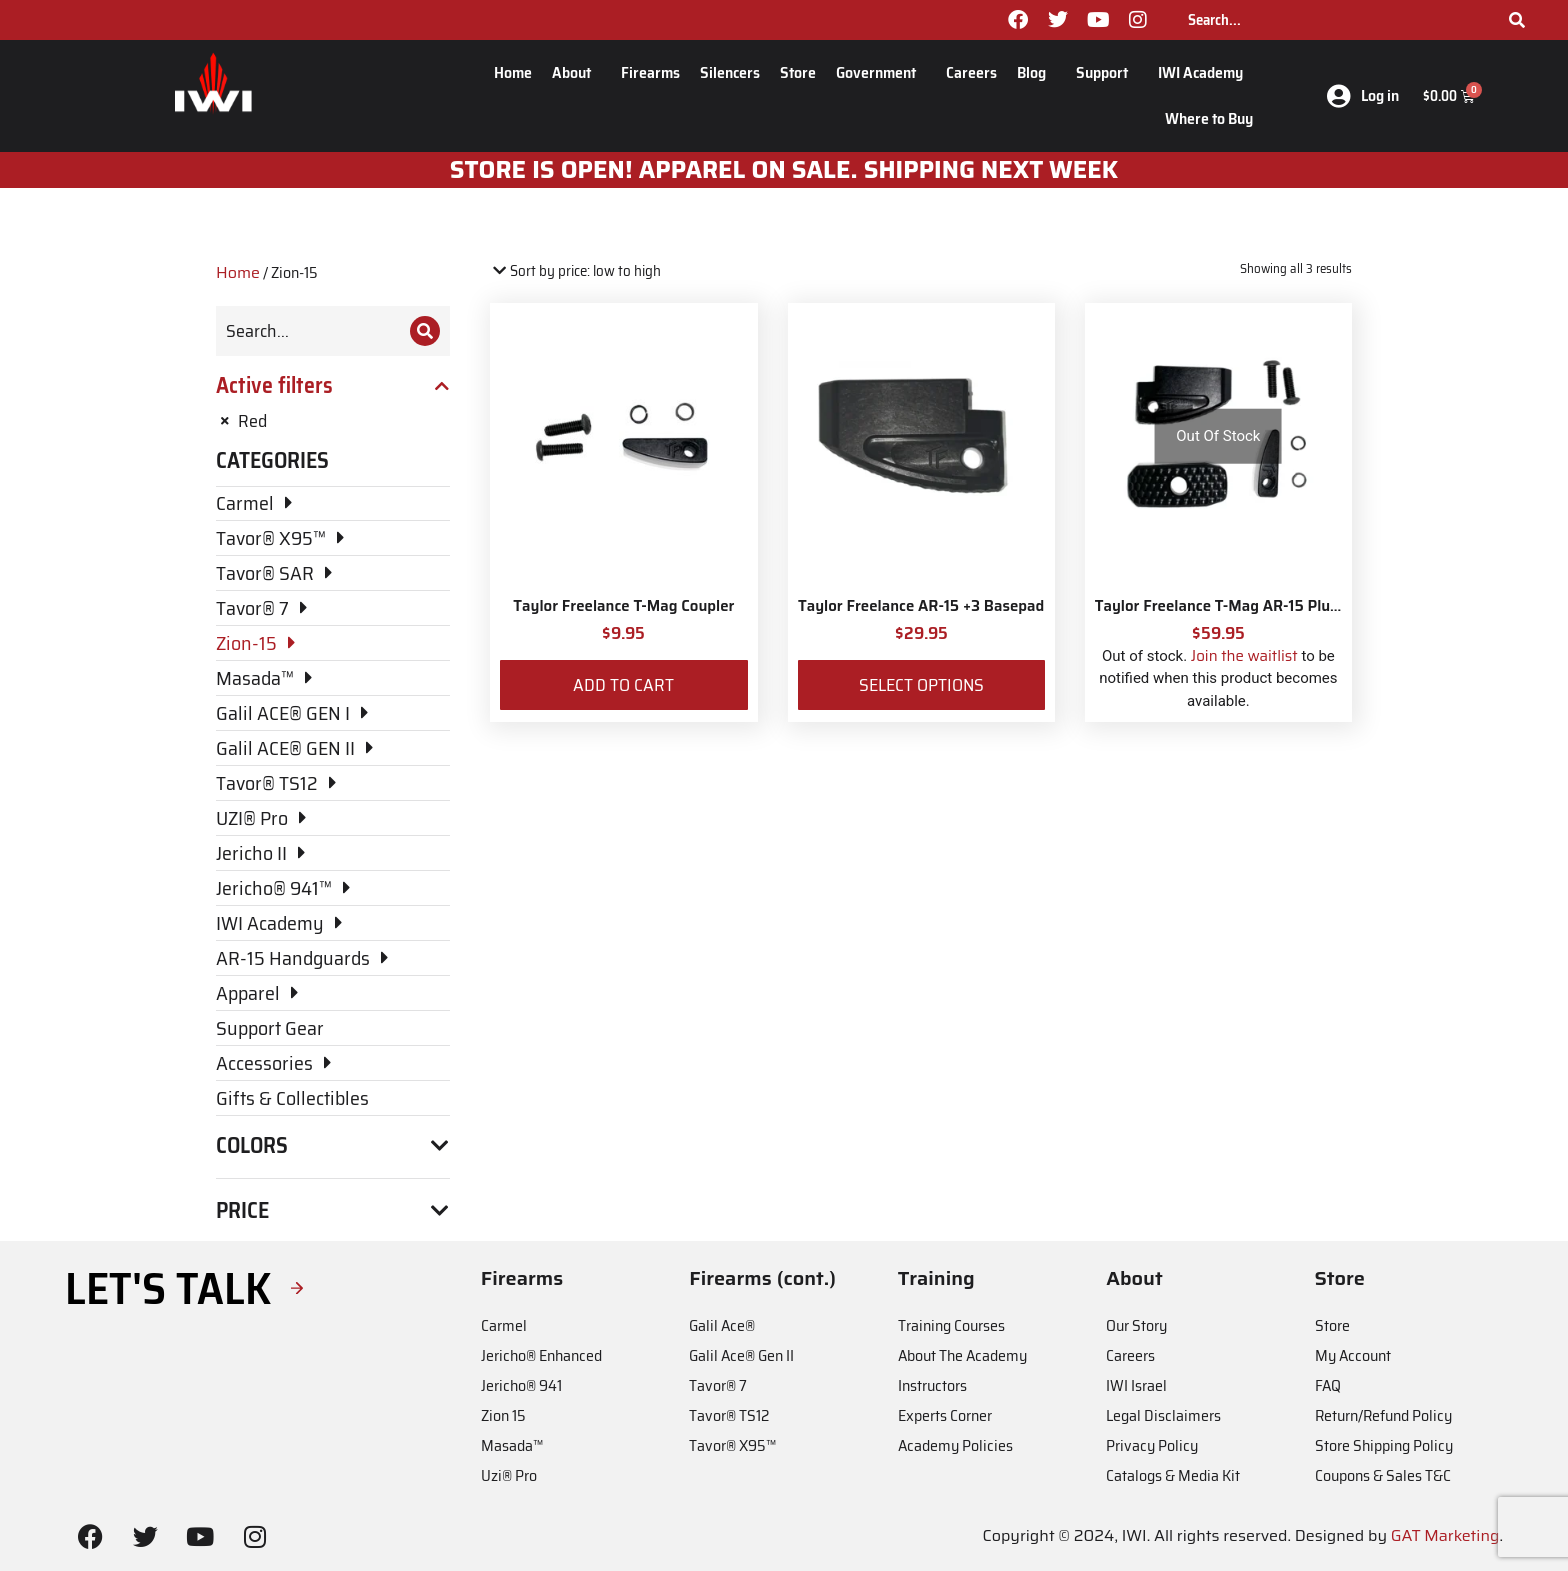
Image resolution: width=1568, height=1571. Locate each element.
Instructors (932, 1385)
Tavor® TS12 (729, 1415)
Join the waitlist (1244, 656)
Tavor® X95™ (732, 1445)
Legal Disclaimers (1163, 1415)
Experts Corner (945, 1415)
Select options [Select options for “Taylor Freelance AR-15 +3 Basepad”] (921, 685)
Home (513, 72)
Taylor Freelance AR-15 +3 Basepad (921, 606)
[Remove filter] (333, 421)
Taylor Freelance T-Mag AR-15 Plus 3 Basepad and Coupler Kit (1310, 606)
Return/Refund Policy (1383, 1415)
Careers (971, 72)
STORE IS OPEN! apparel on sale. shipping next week (784, 170)
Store (798, 72)
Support (1107, 72)
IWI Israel (1136, 1385)
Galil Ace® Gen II (741, 1355)
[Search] (1517, 20)
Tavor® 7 (718, 1385)
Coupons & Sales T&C (1383, 1475)
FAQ (1328, 1385)
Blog (1036, 72)
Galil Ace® (722, 1325)
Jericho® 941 (521, 1385)
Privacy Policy (1152, 1445)
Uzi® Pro (509, 1475)
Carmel (504, 1325)
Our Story (1136, 1325)
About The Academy (962, 1355)
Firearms (650, 72)
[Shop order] (575, 271)
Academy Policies (955, 1445)
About (576, 72)
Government (881, 72)
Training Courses (951, 1325)
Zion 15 (503, 1415)
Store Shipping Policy (1384, 1445)
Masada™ (512, 1445)
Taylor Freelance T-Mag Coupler (623, 606)
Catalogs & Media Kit (1173, 1475)
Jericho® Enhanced (541, 1355)
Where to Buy (1209, 118)
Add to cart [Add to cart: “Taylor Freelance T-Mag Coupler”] (623, 685)
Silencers (730, 72)
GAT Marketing (1445, 1535)
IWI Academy (1205, 72)
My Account (1353, 1355)
